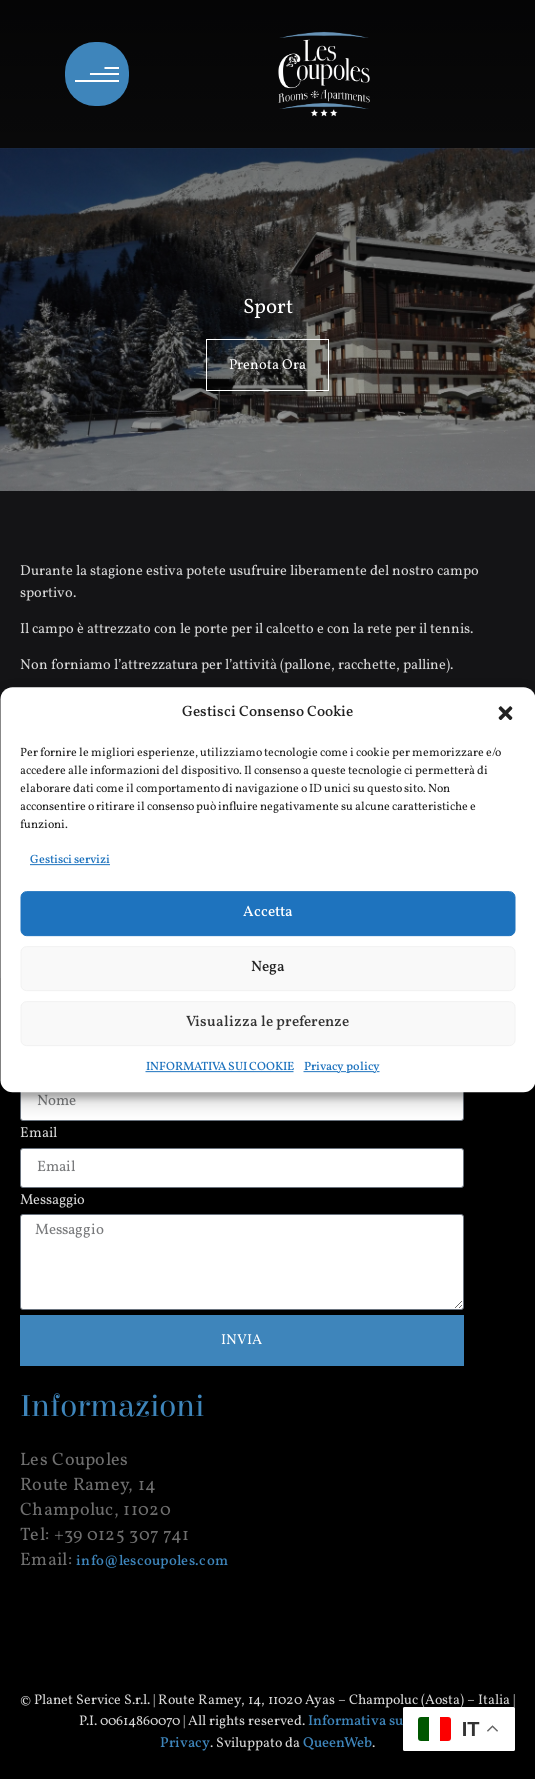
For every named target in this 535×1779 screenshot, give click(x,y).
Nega (268, 967)
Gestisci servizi (70, 860)
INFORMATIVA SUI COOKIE (220, 1067)
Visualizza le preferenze (267, 1022)
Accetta (268, 912)
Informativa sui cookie (381, 1721)
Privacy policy (342, 1067)
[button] (505, 713)
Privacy (185, 1743)
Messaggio (52, 1201)
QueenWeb (337, 1743)
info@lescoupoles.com (152, 1561)
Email (38, 1134)
